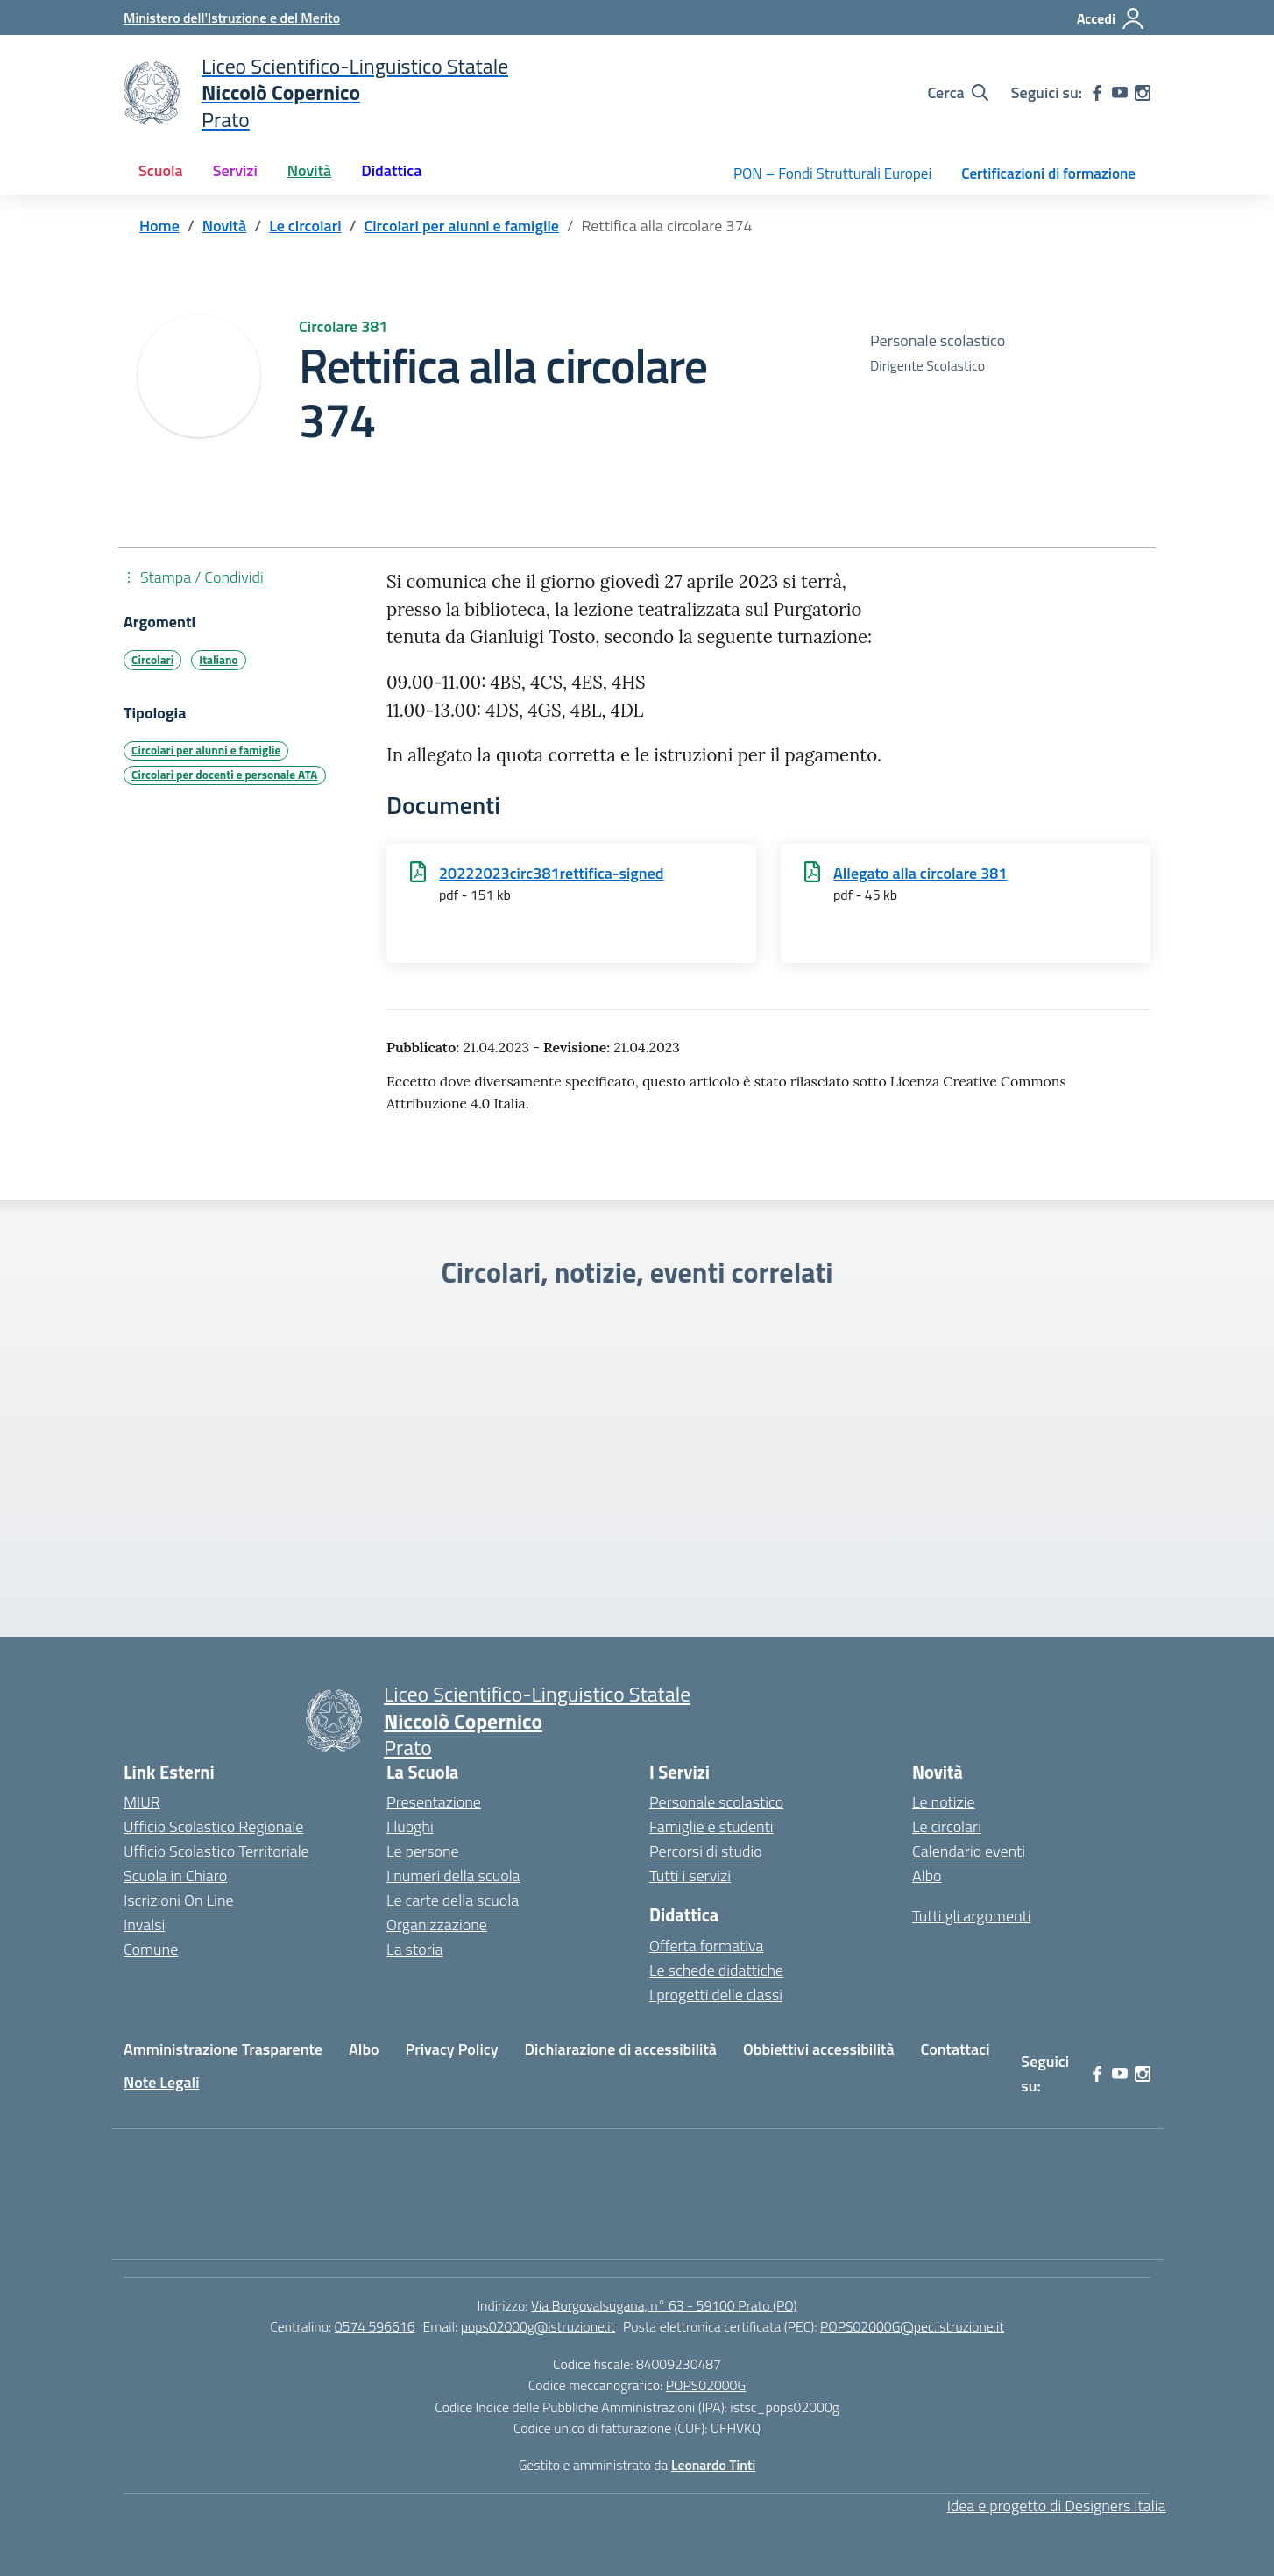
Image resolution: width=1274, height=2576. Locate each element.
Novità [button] (309, 170)
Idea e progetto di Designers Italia (1056, 2505)
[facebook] (1097, 93)
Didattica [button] (391, 170)
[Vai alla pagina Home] (159, 225)
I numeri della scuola (453, 1875)
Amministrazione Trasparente (223, 2049)
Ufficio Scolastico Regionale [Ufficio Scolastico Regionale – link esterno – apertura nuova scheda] (213, 1826)
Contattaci (955, 2049)
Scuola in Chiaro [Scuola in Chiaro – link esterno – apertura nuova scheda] (175, 1875)
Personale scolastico (716, 1802)
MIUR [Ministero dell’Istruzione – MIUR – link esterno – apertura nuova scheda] (142, 1802)
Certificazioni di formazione (1048, 173)
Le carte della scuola (452, 1900)
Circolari (152, 660)
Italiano (218, 660)
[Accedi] (1111, 18)
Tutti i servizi (690, 1875)
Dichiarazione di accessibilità (621, 2049)
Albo (927, 1875)
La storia (414, 1949)
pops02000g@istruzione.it (538, 2326)
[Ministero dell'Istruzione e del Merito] (232, 17)
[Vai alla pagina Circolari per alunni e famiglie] (461, 225)
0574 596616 (375, 2326)
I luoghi (410, 1826)
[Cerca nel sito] (957, 93)
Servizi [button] (235, 170)
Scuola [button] (160, 170)
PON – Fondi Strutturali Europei (832, 173)
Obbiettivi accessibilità (819, 2049)
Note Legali (162, 2082)
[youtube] (1120, 93)
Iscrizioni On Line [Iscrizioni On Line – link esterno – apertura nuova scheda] (179, 1900)
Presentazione (433, 1802)
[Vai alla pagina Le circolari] (305, 225)
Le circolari (946, 1826)
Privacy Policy (452, 2049)
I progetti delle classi (715, 1994)
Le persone (422, 1851)
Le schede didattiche (716, 1970)
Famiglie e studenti (711, 1826)
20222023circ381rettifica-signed (551, 873)
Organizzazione (436, 1924)
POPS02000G (706, 2385)
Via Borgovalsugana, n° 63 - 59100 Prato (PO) (664, 2305)
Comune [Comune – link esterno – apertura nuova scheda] (151, 1949)
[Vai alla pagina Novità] (224, 225)
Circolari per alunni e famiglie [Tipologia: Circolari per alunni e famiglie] (205, 750)
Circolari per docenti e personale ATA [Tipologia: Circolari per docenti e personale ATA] (224, 774)
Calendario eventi (968, 1851)
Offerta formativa (706, 1945)
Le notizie (943, 1802)
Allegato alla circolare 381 (920, 873)
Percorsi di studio (705, 1851)
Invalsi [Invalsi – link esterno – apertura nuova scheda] (144, 1924)
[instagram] (1142, 93)
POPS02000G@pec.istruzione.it (912, 2326)
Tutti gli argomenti (971, 1916)
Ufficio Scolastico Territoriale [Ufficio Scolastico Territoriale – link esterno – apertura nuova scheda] (216, 1851)
